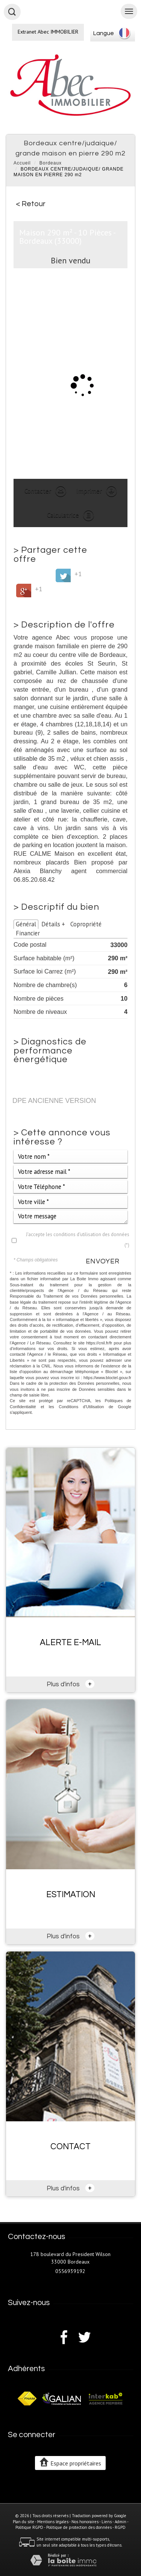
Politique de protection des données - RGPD (86, 2527)
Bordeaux (50, 163)
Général (26, 924)
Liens (107, 2521)
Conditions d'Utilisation (81, 1406)
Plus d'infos (71, 1683)
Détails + (53, 924)
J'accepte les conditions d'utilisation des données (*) (77, 1239)
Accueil (22, 163)
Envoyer (103, 1261)
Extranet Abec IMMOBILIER (48, 31)
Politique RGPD (29, 2527)
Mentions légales (52, 2521)
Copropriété (86, 924)
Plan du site (23, 2521)
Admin (120, 2521)
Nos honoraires (85, 2521)
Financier (28, 933)
